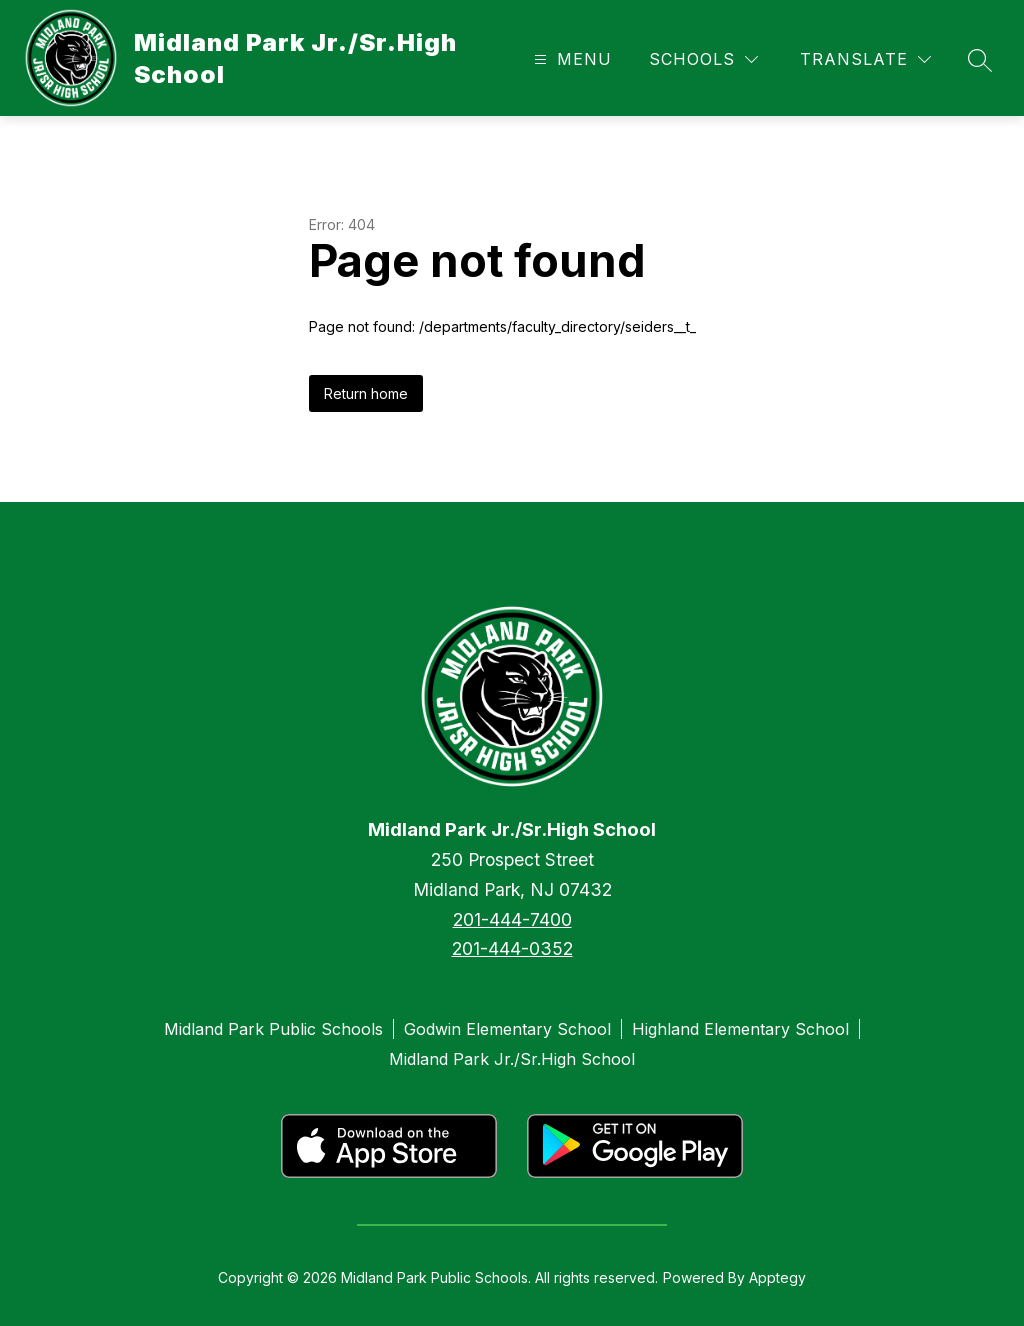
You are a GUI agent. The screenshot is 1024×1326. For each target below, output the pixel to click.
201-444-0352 (512, 948)
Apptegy (777, 1277)
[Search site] (980, 60)
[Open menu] (570, 59)
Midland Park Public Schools (273, 1029)
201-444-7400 (512, 919)
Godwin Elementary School (507, 1029)
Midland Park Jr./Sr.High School (512, 1059)
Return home (366, 393)
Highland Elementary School (740, 1029)
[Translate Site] (865, 59)
